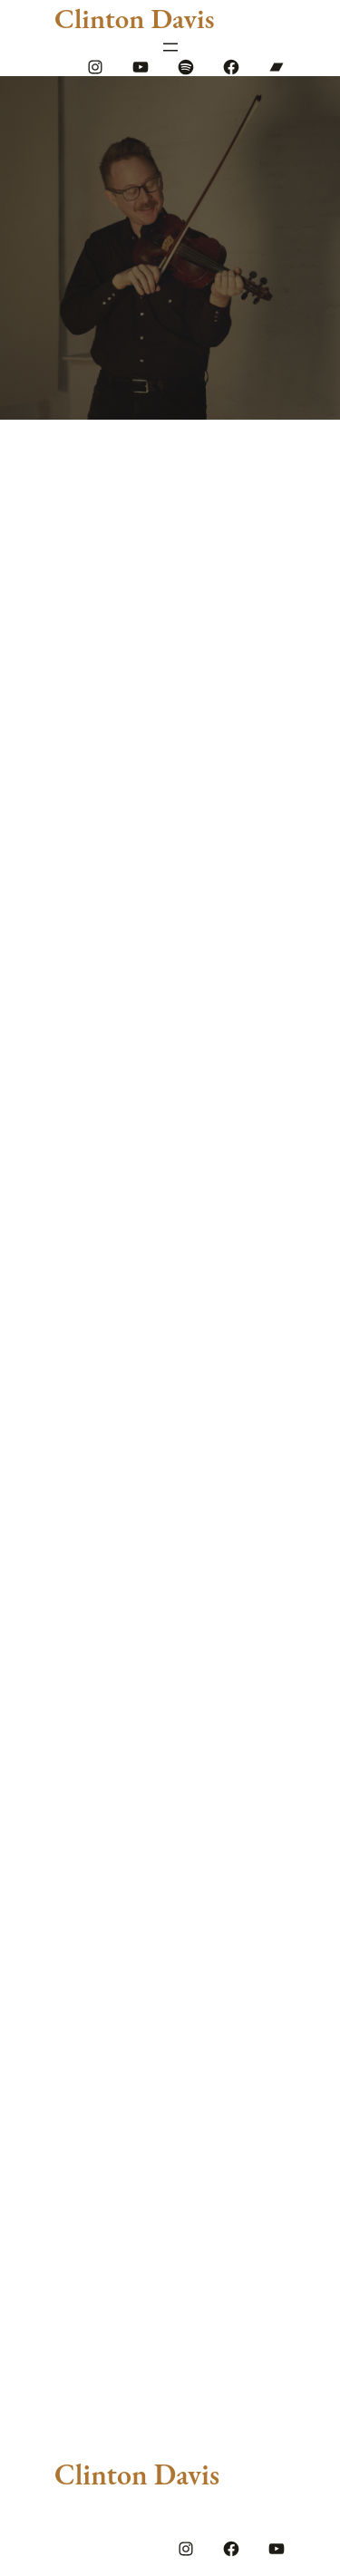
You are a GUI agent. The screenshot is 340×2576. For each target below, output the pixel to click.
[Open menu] (170, 47)
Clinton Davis (134, 18)
